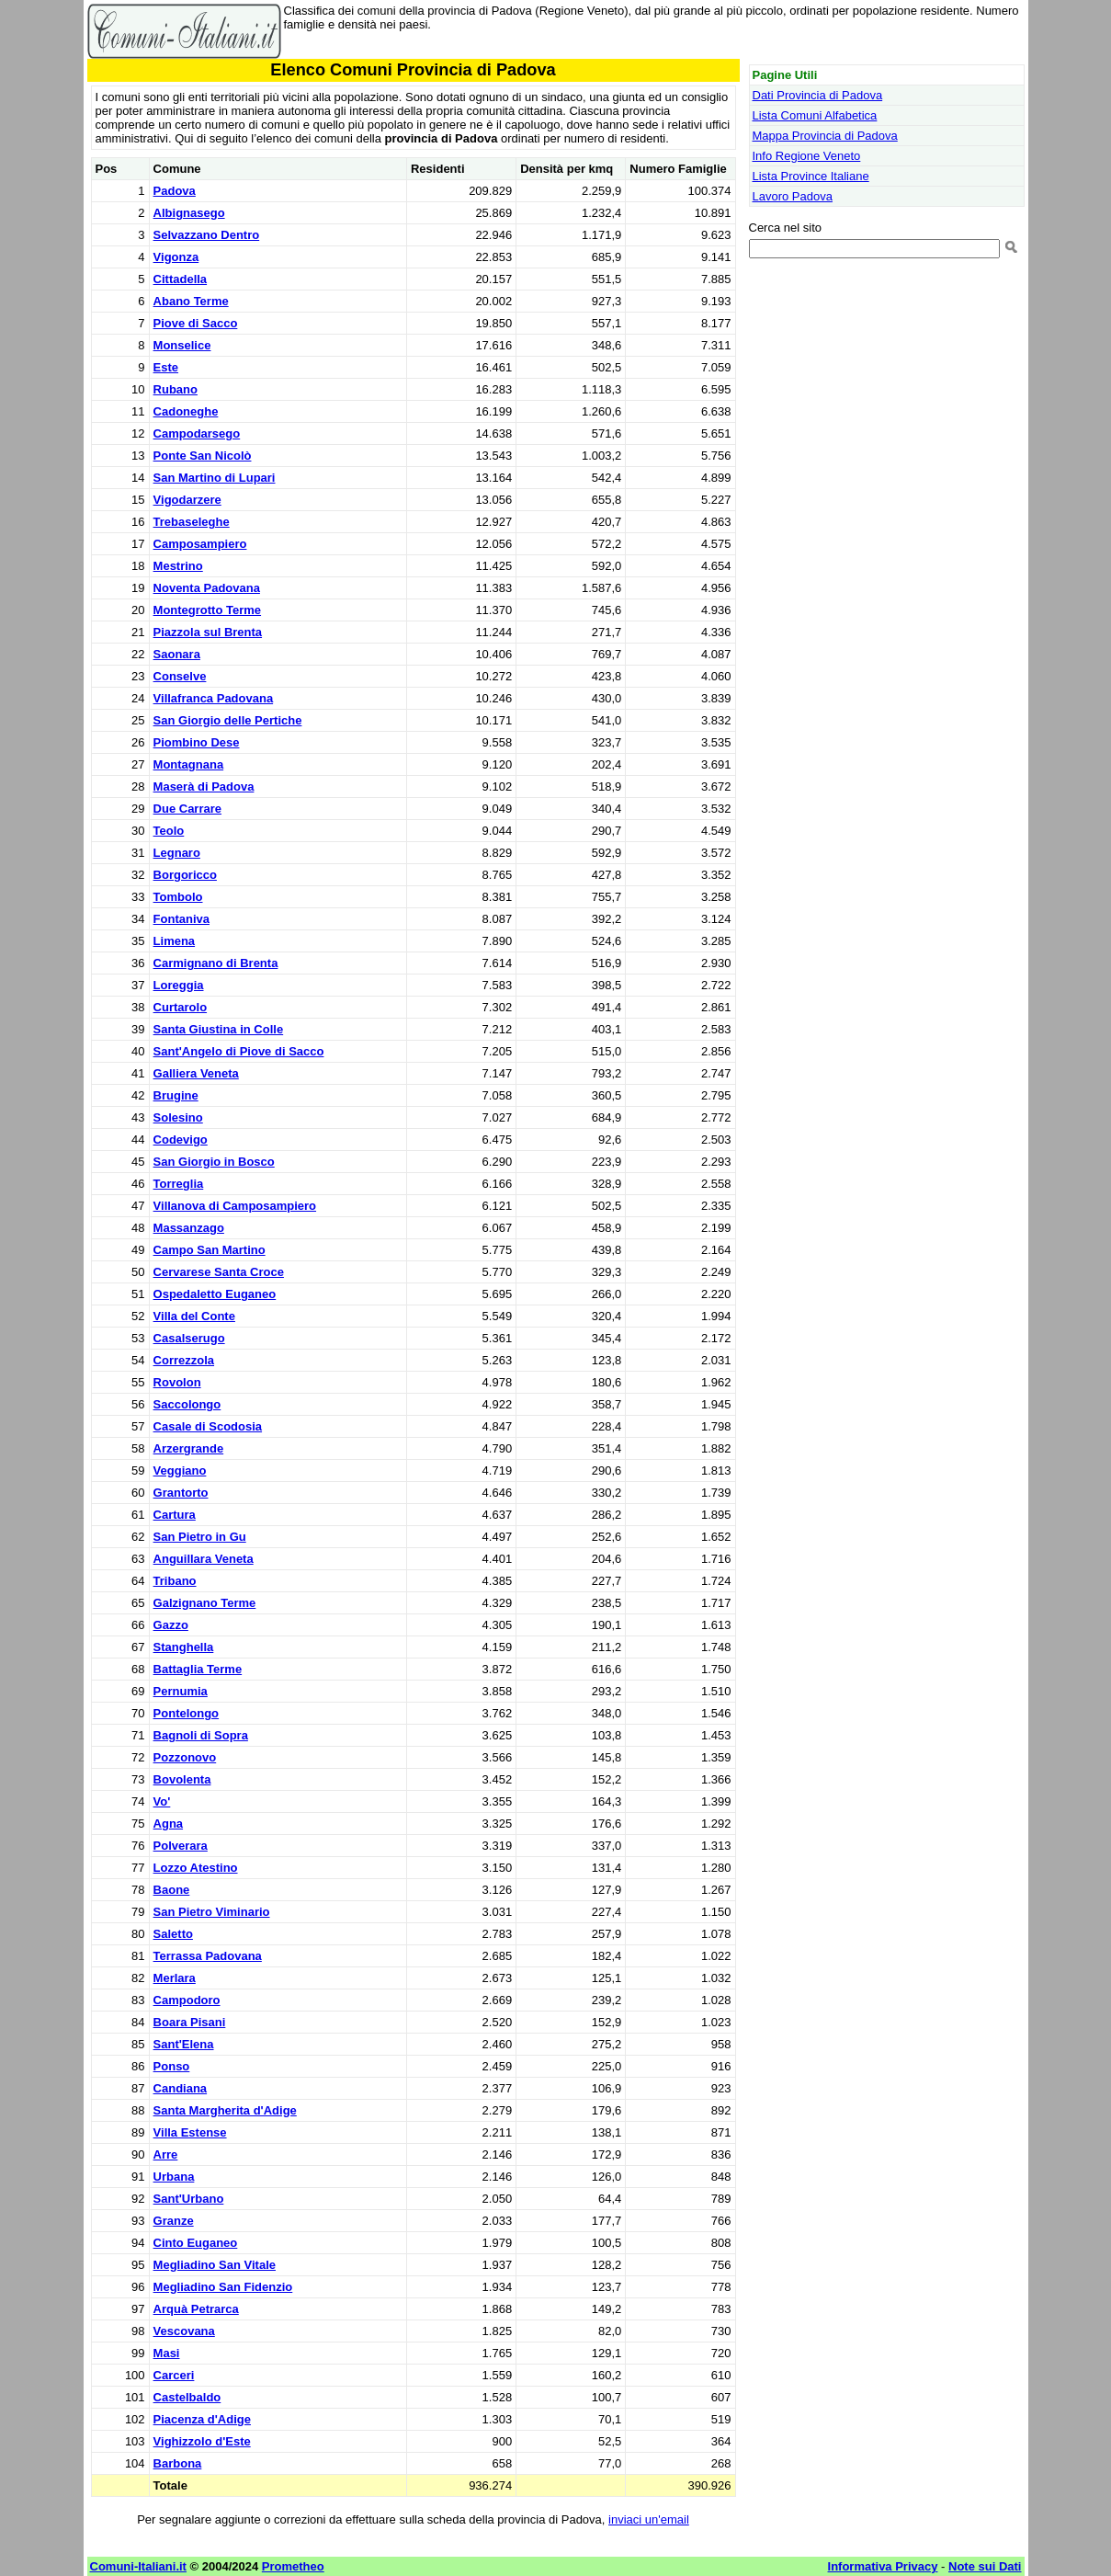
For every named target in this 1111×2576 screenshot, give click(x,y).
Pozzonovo (185, 1757)
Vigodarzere (187, 500)
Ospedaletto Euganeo (215, 1294)
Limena (174, 941)
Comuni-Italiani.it (138, 2566)
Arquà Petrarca (196, 2309)
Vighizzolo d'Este (202, 2441)
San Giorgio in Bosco (214, 1161)
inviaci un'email (648, 2519)
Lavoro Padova (793, 196)
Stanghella (183, 1647)
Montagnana (188, 764)
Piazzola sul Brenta (207, 632)
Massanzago (188, 1228)
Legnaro (176, 853)
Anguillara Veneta (203, 1559)
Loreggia (178, 985)
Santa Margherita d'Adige (225, 2110)
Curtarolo (180, 1007)
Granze (173, 2221)
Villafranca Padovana (213, 698)
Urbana (174, 2176)
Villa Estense (190, 2132)
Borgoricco (185, 875)
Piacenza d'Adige (202, 2419)
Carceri (174, 2375)
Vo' (162, 1801)
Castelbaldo (187, 2397)
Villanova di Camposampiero (234, 1206)
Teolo (169, 831)
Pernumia (180, 1691)
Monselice (182, 345)
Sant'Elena (183, 2044)
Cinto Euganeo (195, 2243)
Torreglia (178, 1184)
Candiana (180, 2088)
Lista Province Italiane (811, 176)
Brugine (175, 1095)
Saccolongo (187, 1404)
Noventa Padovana (206, 588)
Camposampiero (200, 544)
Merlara (174, 1978)
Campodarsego (197, 433)
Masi (166, 2353)
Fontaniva (181, 919)
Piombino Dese (196, 742)
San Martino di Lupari (214, 477)
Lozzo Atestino (195, 1868)
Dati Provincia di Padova (818, 95)
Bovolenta (182, 1779)
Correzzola (183, 1360)
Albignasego (189, 213)
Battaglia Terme (198, 1669)
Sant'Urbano (188, 2199)
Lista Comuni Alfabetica (815, 115)
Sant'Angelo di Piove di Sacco (238, 1051)
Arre (165, 2154)
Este (165, 367)
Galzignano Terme (204, 1603)
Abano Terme (191, 301)
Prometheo (293, 2566)
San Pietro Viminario (211, 1912)
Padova (174, 191)
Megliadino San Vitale (214, 2265)
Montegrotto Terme (207, 610)
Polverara (180, 1845)
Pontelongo (186, 1713)
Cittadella (180, 279)
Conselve (180, 676)
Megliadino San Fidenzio (223, 2287)
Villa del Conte (194, 1316)
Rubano (175, 389)
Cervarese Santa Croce (218, 1272)
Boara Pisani (189, 2022)
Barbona (177, 2463)
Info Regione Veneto (807, 156)
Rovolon (177, 1382)
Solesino (178, 1117)
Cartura (174, 1515)
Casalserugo (189, 1338)
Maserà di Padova (204, 786)
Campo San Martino (209, 1250)
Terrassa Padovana (207, 1956)
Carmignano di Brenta (215, 963)
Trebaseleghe (191, 522)
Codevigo (180, 1139)
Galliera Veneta (196, 1073)
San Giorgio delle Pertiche (227, 720)
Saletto (173, 1934)
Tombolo (178, 897)
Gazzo (170, 1625)
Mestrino (178, 566)
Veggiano (180, 1470)
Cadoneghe (186, 411)
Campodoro (187, 2000)
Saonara (176, 654)
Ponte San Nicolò (202, 455)
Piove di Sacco (195, 323)
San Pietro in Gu (199, 1537)
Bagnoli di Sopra (200, 1735)
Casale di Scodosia (208, 1426)
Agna (168, 1823)
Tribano (175, 1581)
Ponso (171, 2066)
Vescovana (184, 2331)
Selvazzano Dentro (206, 235)
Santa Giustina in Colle (218, 1029)
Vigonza (176, 257)
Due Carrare (187, 808)
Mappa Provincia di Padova (825, 135)
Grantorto (181, 1492)
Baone (171, 1890)
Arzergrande (188, 1448)
